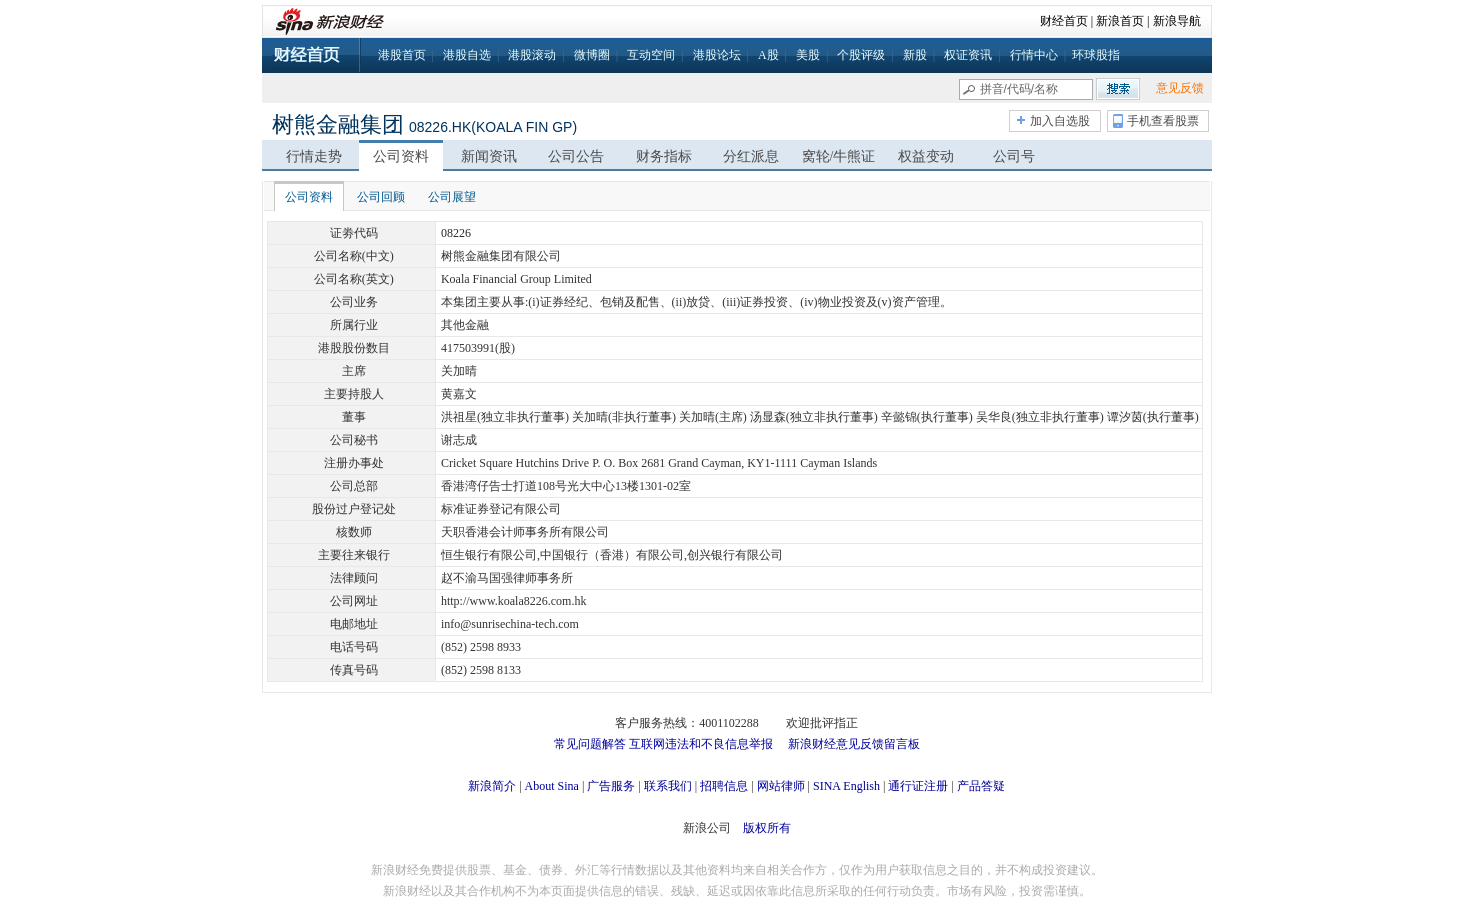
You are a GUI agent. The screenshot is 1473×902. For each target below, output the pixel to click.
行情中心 (1034, 55)
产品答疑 (981, 786)
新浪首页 (1120, 21)
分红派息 (751, 156)
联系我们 (668, 786)
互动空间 (651, 55)
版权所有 (767, 828)
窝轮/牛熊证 (839, 156)
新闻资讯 (489, 156)
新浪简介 (492, 786)
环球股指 (1096, 55)
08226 (456, 233)
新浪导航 (1177, 21)
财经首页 (1064, 21)
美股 (808, 55)
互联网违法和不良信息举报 (701, 744)
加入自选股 (1060, 121)
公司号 (1014, 156)
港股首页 (402, 55)
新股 (915, 55)
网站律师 (781, 786)
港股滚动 (532, 55)
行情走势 (314, 156)
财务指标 (664, 156)
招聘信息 (724, 786)
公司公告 (576, 156)
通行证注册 (918, 786)
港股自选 (467, 55)
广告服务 (611, 786)
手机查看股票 (1163, 121)
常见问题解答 (590, 744)
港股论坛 (717, 55)
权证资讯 (968, 55)
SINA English (846, 786)
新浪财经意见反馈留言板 (854, 744)
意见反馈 (1180, 88)
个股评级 (861, 55)
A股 (768, 55)
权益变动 (926, 156)
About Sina (552, 786)
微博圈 (592, 55)
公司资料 (401, 156)
